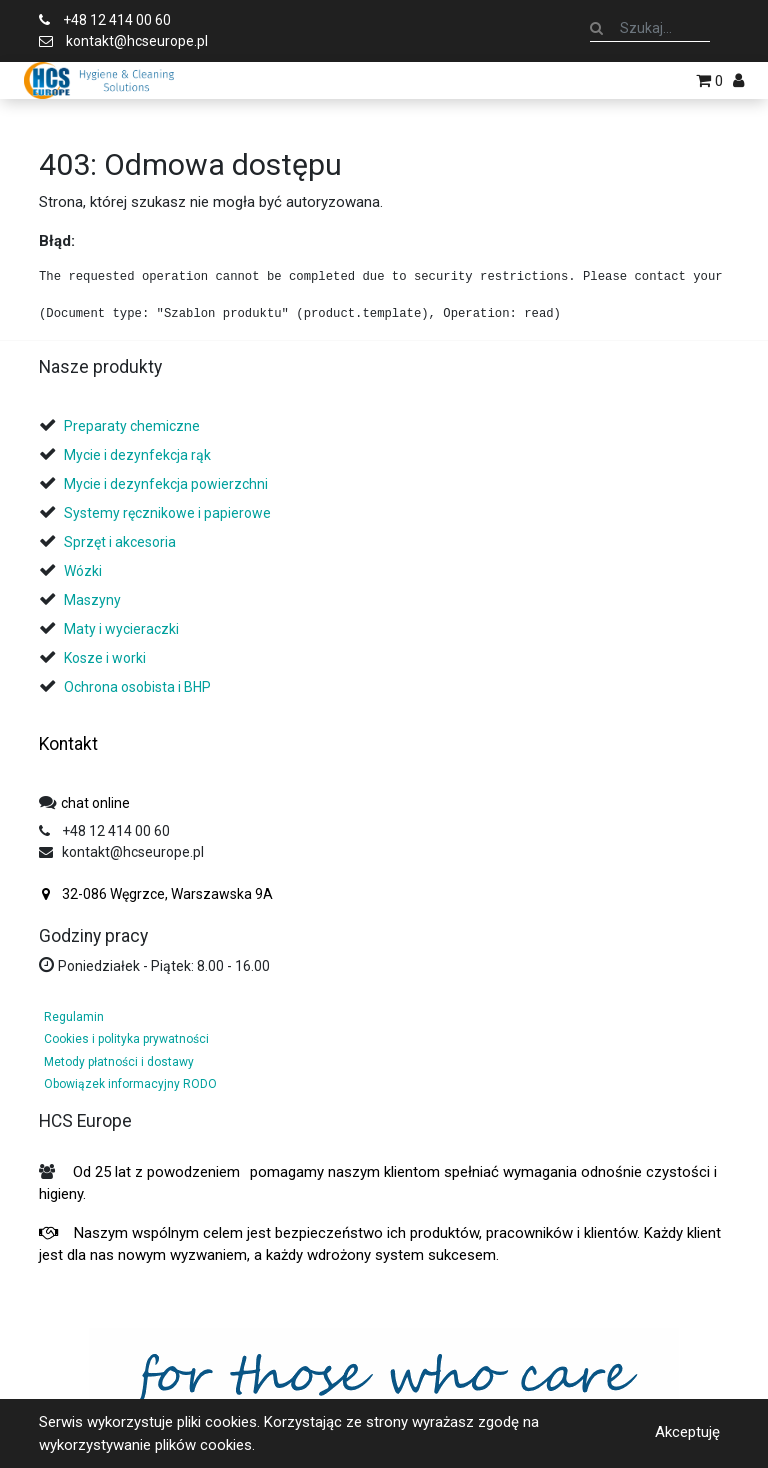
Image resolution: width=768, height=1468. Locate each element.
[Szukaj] (596, 28)
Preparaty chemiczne (133, 426)
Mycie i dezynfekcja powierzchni (166, 484)
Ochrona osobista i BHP (137, 687)
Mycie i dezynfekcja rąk (137, 455)
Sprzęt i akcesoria (120, 542)
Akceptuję (687, 1432)
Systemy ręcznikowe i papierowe (169, 513)
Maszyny (92, 600)
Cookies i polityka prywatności (126, 1039)
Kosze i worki (105, 658)
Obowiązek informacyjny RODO (130, 1084)
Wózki (83, 571)
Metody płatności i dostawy (119, 1062)
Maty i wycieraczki (121, 629)
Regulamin (74, 1017)
